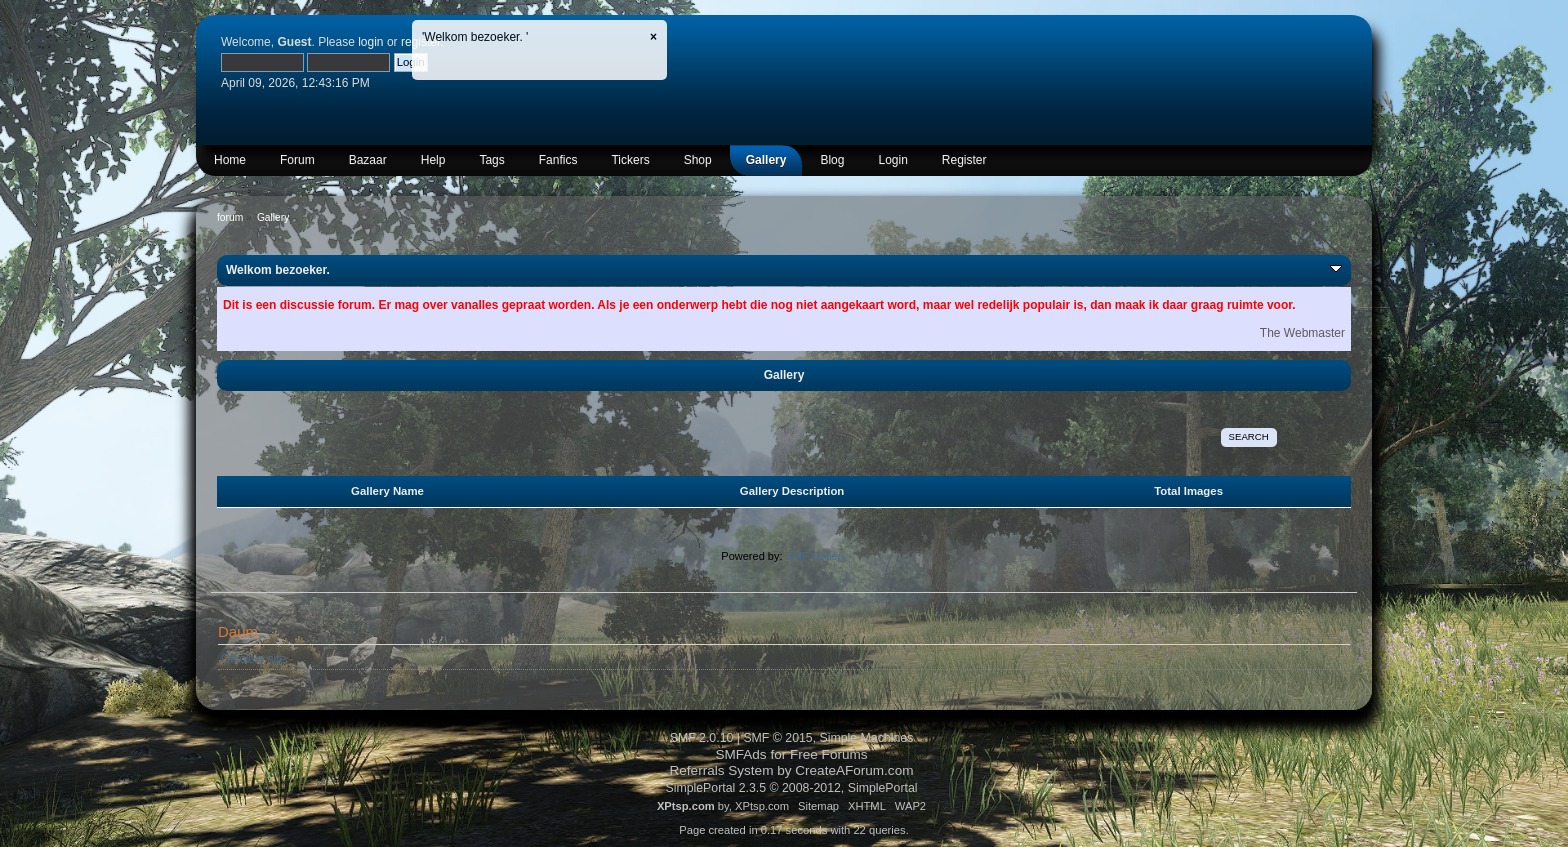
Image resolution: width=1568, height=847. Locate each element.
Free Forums (829, 754)
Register (964, 160)
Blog (832, 160)
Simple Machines (867, 738)
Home (230, 160)
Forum (297, 160)
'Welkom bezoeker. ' (475, 37)
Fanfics (558, 160)
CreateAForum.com (854, 770)
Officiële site (253, 659)
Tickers (630, 160)
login (370, 42)
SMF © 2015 (777, 738)
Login (892, 160)
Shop (698, 160)
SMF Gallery (816, 556)
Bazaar (368, 160)
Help (433, 160)
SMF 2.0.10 (702, 738)
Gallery (766, 160)
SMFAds (740, 754)
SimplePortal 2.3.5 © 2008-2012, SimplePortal (791, 788)
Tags (491, 160)
